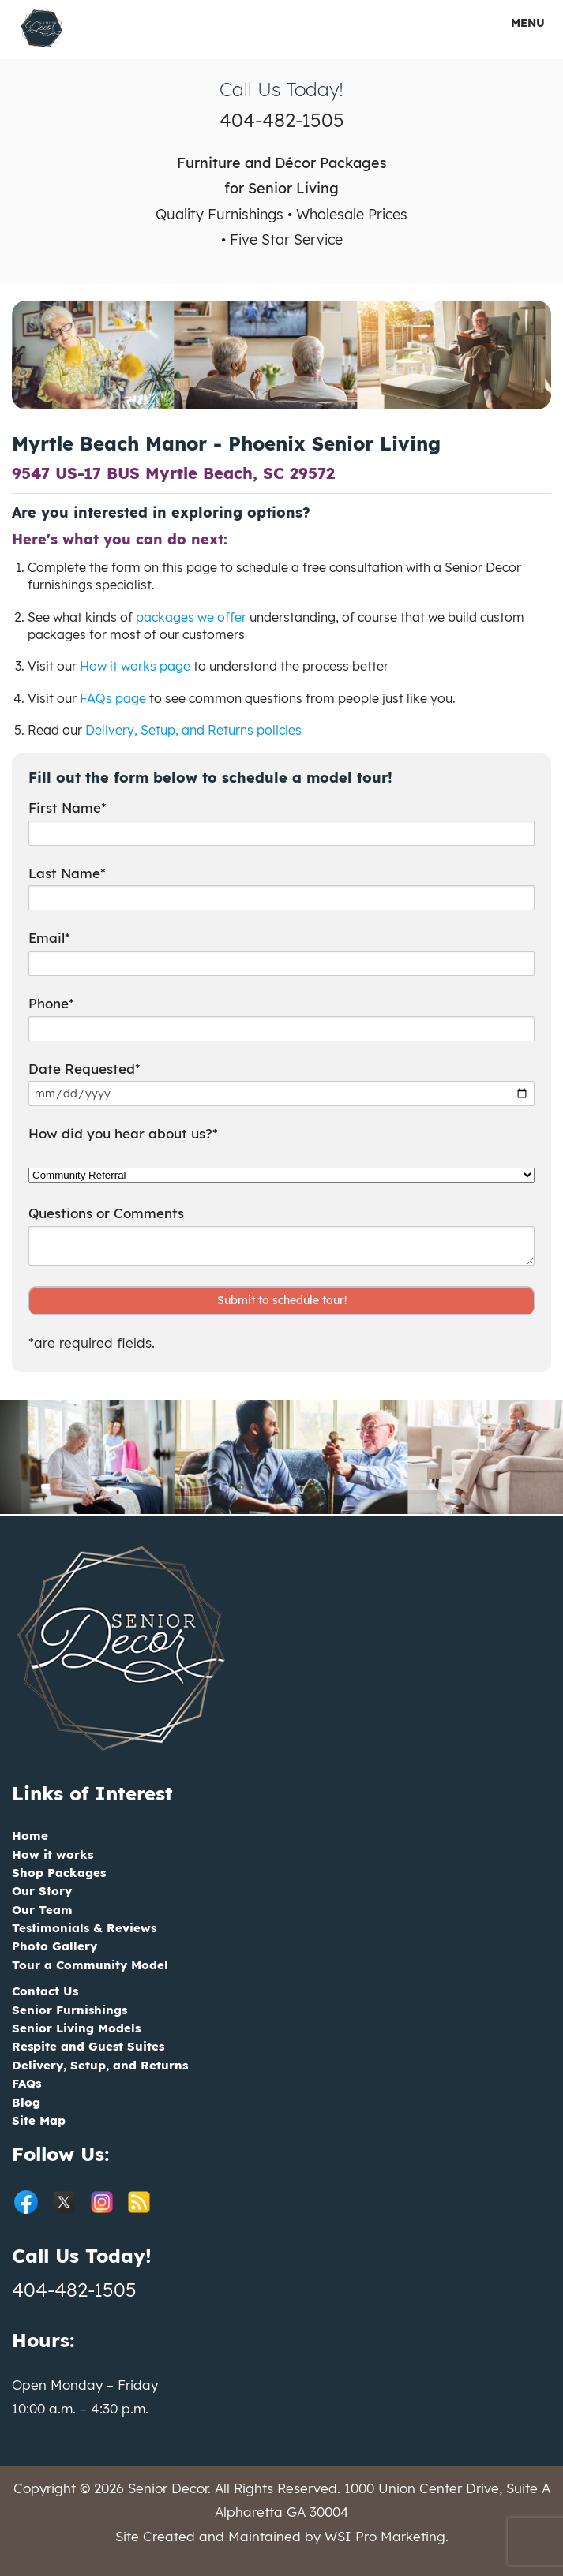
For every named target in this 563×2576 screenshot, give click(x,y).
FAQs (26, 2083)
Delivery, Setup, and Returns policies (193, 730)
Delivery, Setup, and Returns (100, 2065)
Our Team (42, 1909)
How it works (52, 1854)
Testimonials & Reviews (84, 1927)
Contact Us (45, 1990)
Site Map (39, 2120)
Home (30, 1835)
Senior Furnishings (69, 2009)
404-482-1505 (282, 120)
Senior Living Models (76, 2028)
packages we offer (191, 617)
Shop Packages (59, 1872)
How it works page (135, 666)
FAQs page (113, 698)
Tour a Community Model (90, 1964)
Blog (26, 2102)
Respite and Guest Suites (88, 2046)
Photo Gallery (54, 1946)
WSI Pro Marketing (385, 2536)
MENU (517, 23)
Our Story (42, 1890)
